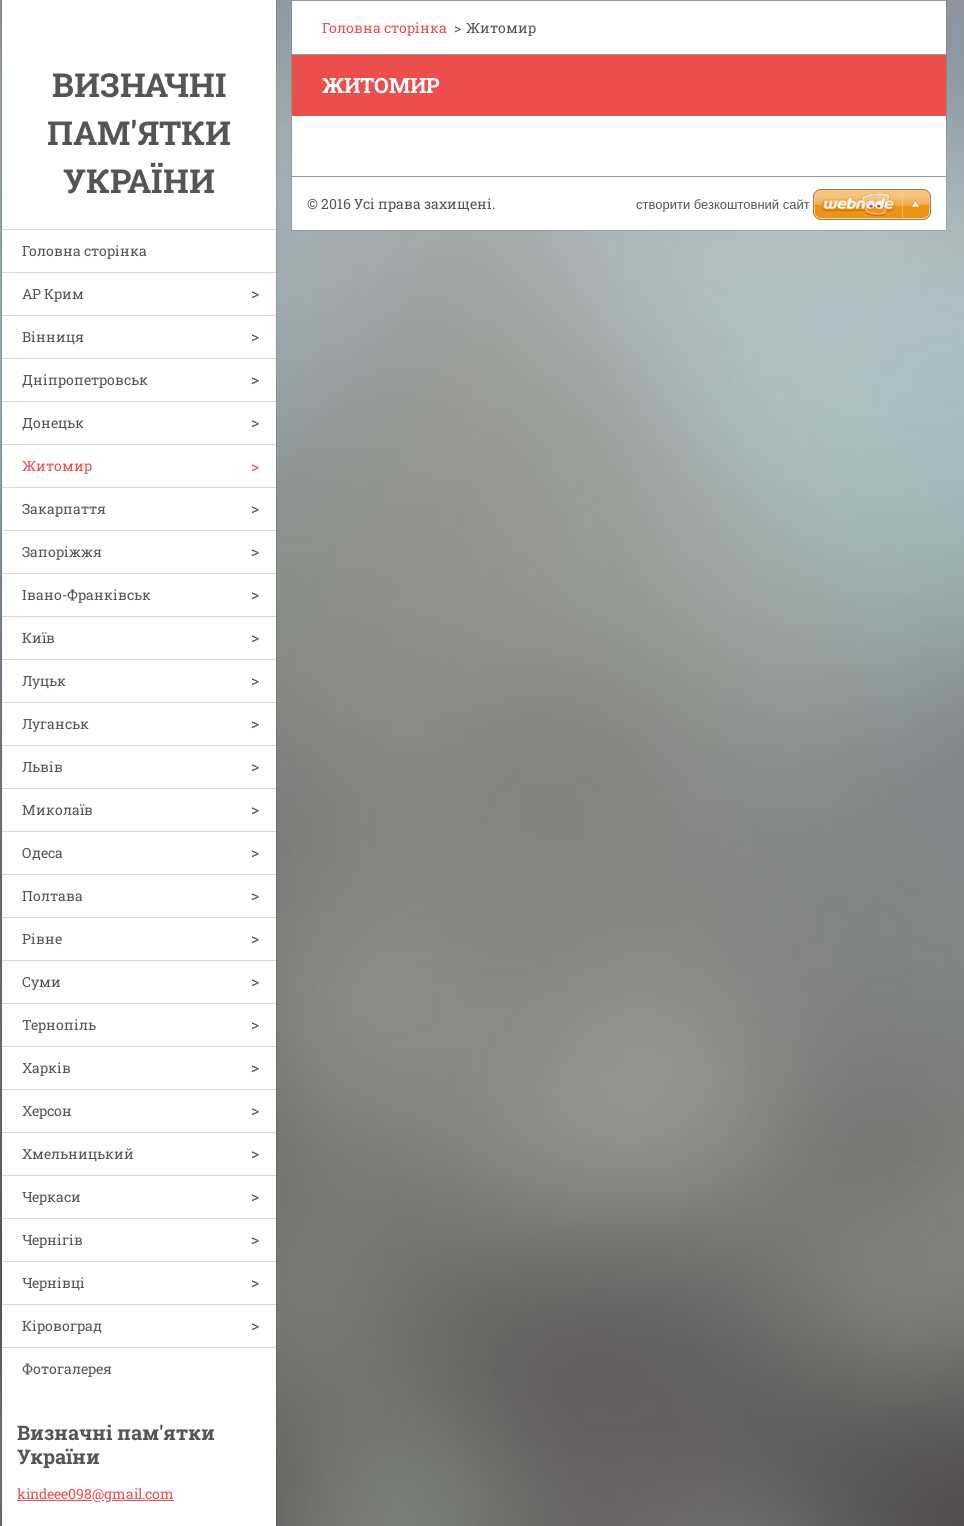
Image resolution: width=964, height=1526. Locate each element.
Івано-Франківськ (86, 594)
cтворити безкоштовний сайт (723, 204)
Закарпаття (64, 508)
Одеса (42, 852)
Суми (41, 981)
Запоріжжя (62, 551)
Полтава (52, 895)
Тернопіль (59, 1024)
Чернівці (53, 1282)
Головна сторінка (84, 250)
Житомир (57, 465)
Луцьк (44, 680)
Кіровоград (62, 1325)
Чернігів (52, 1239)
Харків (46, 1067)
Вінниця (53, 336)
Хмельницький (78, 1153)
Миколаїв (57, 809)
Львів (42, 766)
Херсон (47, 1110)
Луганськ (55, 723)
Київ (38, 637)
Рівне (42, 938)
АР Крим (53, 293)
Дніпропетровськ (85, 379)
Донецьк (53, 422)
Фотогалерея (67, 1368)
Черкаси (51, 1196)
